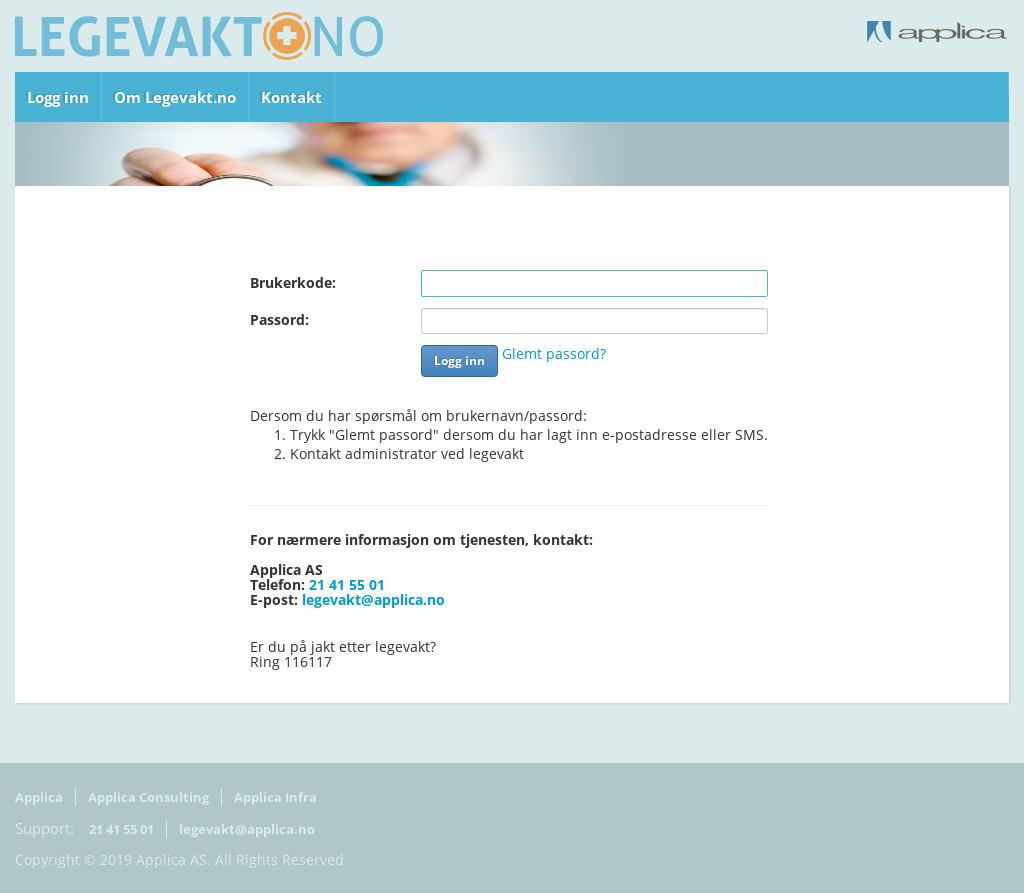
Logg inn (58, 97)
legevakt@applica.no (373, 600)
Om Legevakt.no (175, 97)
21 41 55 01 (347, 585)
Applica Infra (275, 797)
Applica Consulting (148, 797)
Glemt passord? (554, 354)
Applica (39, 797)
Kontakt (291, 97)
